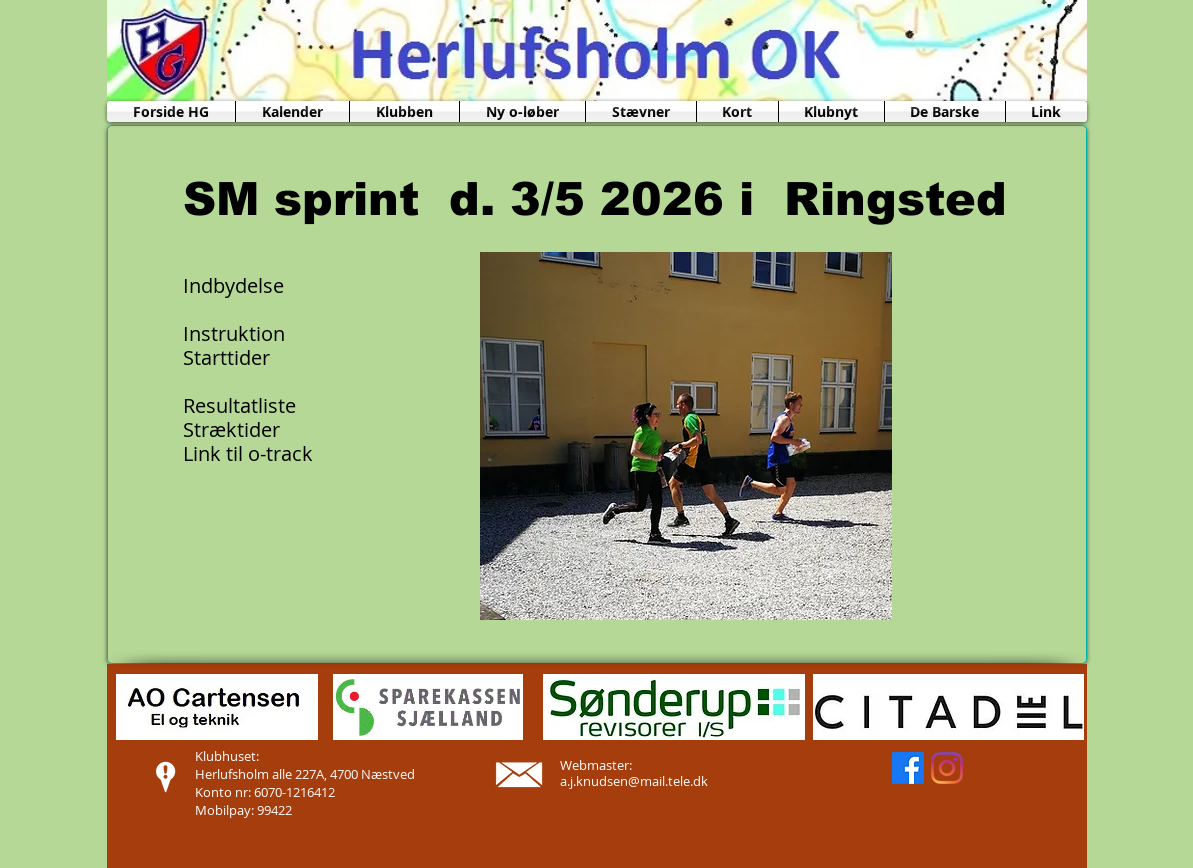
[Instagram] (947, 768)
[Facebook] (908, 768)
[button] (404, 111)
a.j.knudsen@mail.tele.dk (634, 781)
